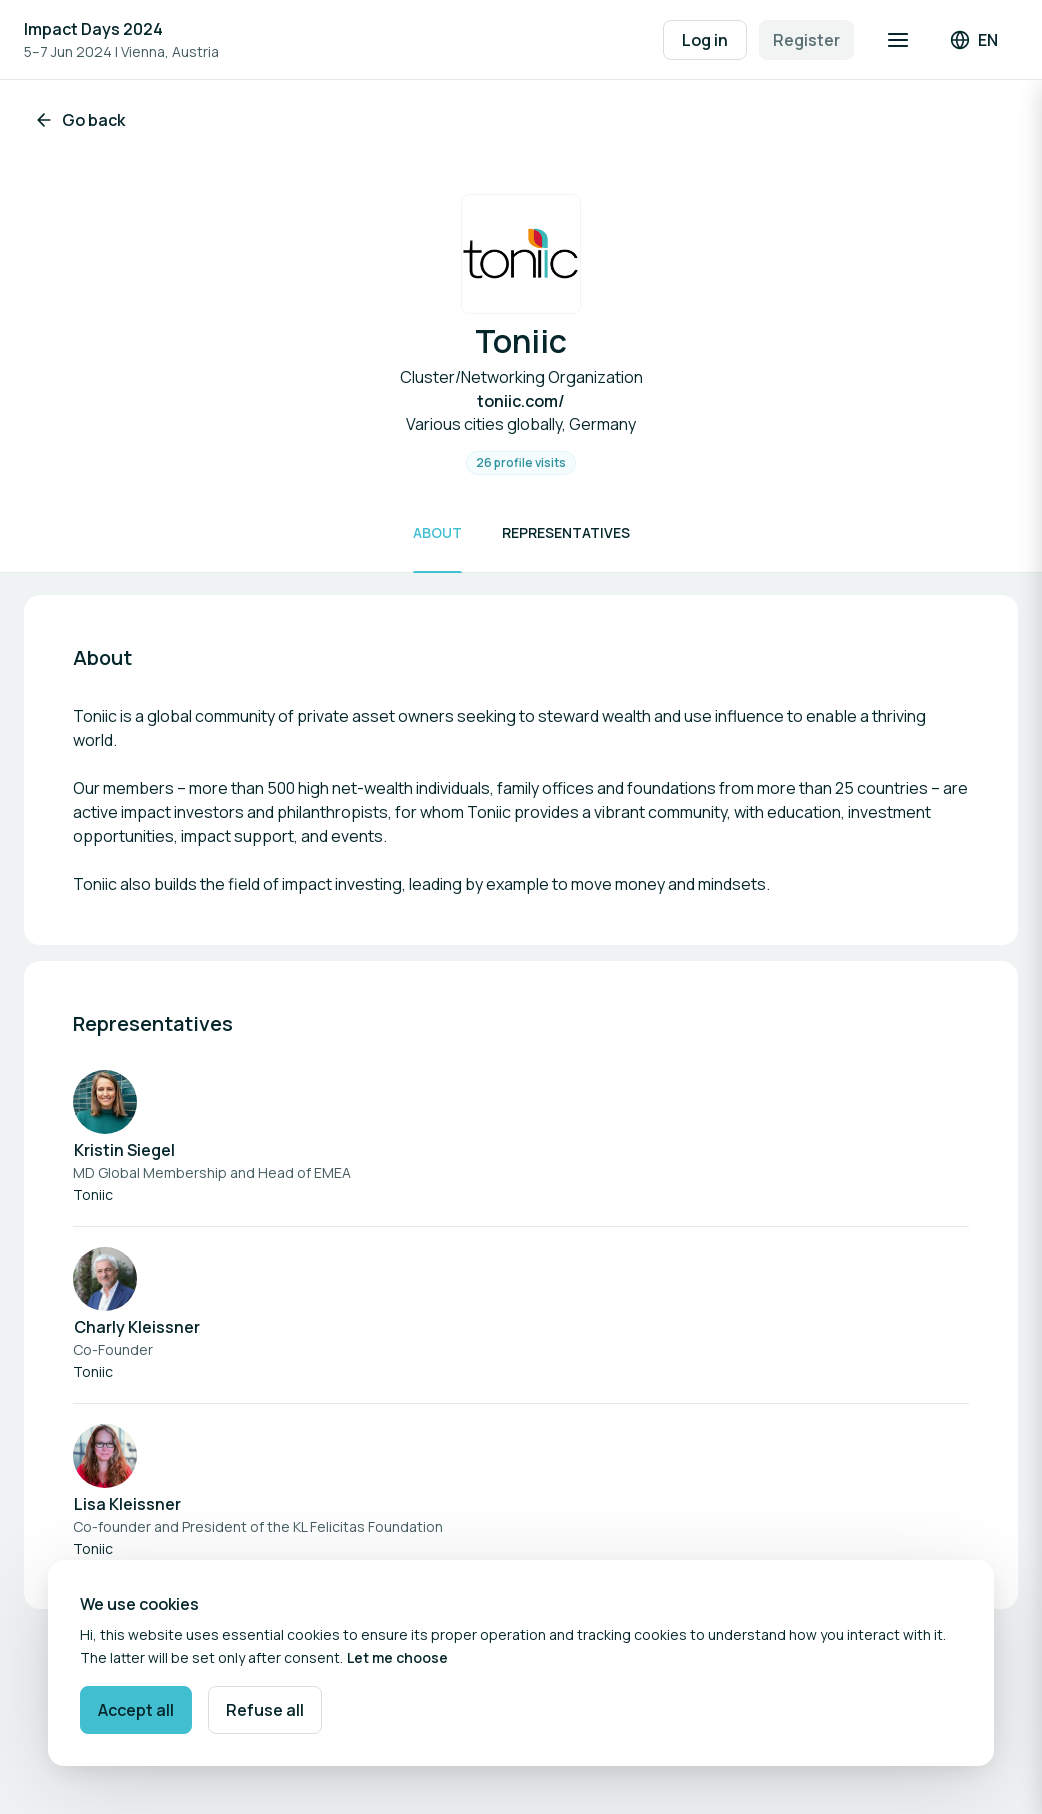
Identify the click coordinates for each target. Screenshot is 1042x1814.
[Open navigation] (898, 40)
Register (806, 40)
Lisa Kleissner (127, 1504)
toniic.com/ (521, 401)
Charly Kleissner (137, 1327)
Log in (705, 40)
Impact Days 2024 (93, 29)
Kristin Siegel (124, 1150)
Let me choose (397, 1657)
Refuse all (265, 1710)
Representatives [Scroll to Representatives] (566, 532)
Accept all (136, 1710)
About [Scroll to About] (437, 532)
